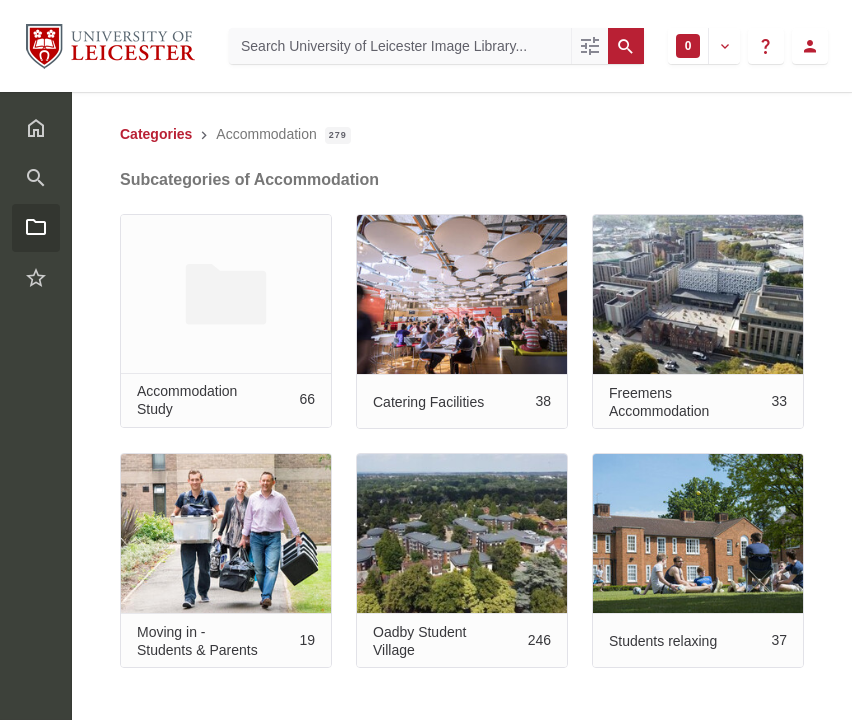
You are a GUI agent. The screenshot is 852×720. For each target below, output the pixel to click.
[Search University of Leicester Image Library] (400, 46)
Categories (156, 134)
